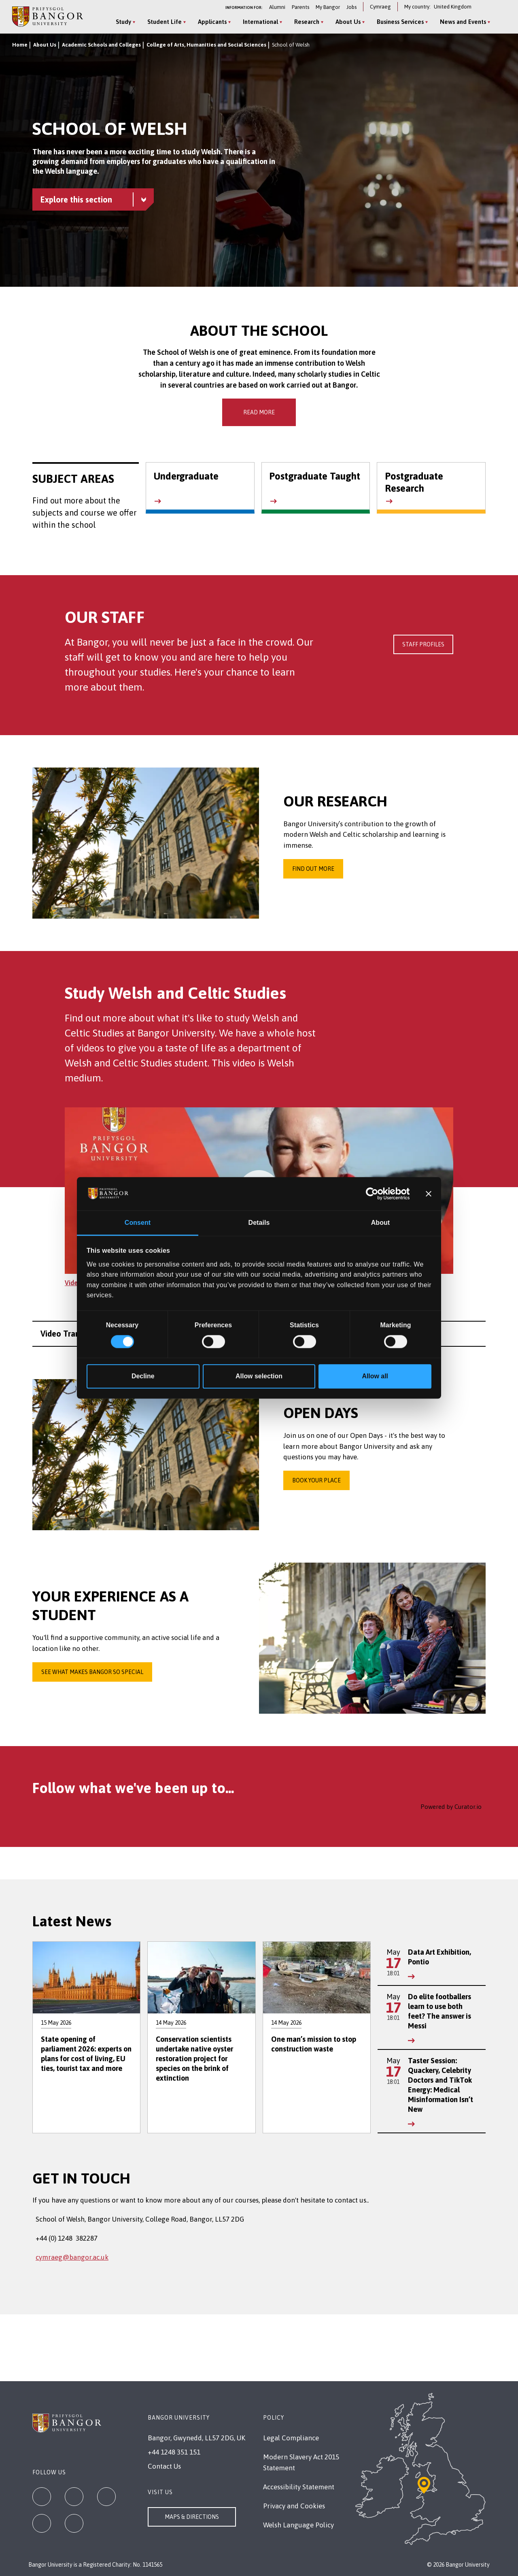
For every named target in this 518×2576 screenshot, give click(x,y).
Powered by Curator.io (451, 1806)
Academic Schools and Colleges (101, 45)
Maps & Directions (192, 2517)
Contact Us (164, 2466)
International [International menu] (260, 21)
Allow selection (259, 1376)
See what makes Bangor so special (92, 1672)
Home (20, 45)
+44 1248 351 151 (174, 2452)
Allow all (375, 1376)
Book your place (316, 1480)
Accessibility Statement (298, 2487)
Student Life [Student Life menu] (164, 21)
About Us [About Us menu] (348, 21)
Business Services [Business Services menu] (400, 21)
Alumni (277, 7)
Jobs (351, 7)
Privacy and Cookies (294, 2506)
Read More (259, 412)
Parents (300, 7)
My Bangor (328, 7)
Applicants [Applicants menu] (212, 21)
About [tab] (380, 1222)
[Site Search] (499, 22)
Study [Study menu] (123, 21)
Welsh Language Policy (298, 2525)
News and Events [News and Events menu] (463, 21)
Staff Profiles (423, 644)
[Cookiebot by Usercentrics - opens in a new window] (374, 1193)
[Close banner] (428, 1193)
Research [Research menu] (306, 21)
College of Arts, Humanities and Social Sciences (206, 45)
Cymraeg (380, 6)
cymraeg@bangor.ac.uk (72, 2257)
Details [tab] (259, 1222)
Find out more (313, 869)
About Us (44, 45)
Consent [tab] (138, 1222)
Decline (143, 1376)
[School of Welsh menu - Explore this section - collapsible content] (93, 199)
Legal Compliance (291, 2438)
